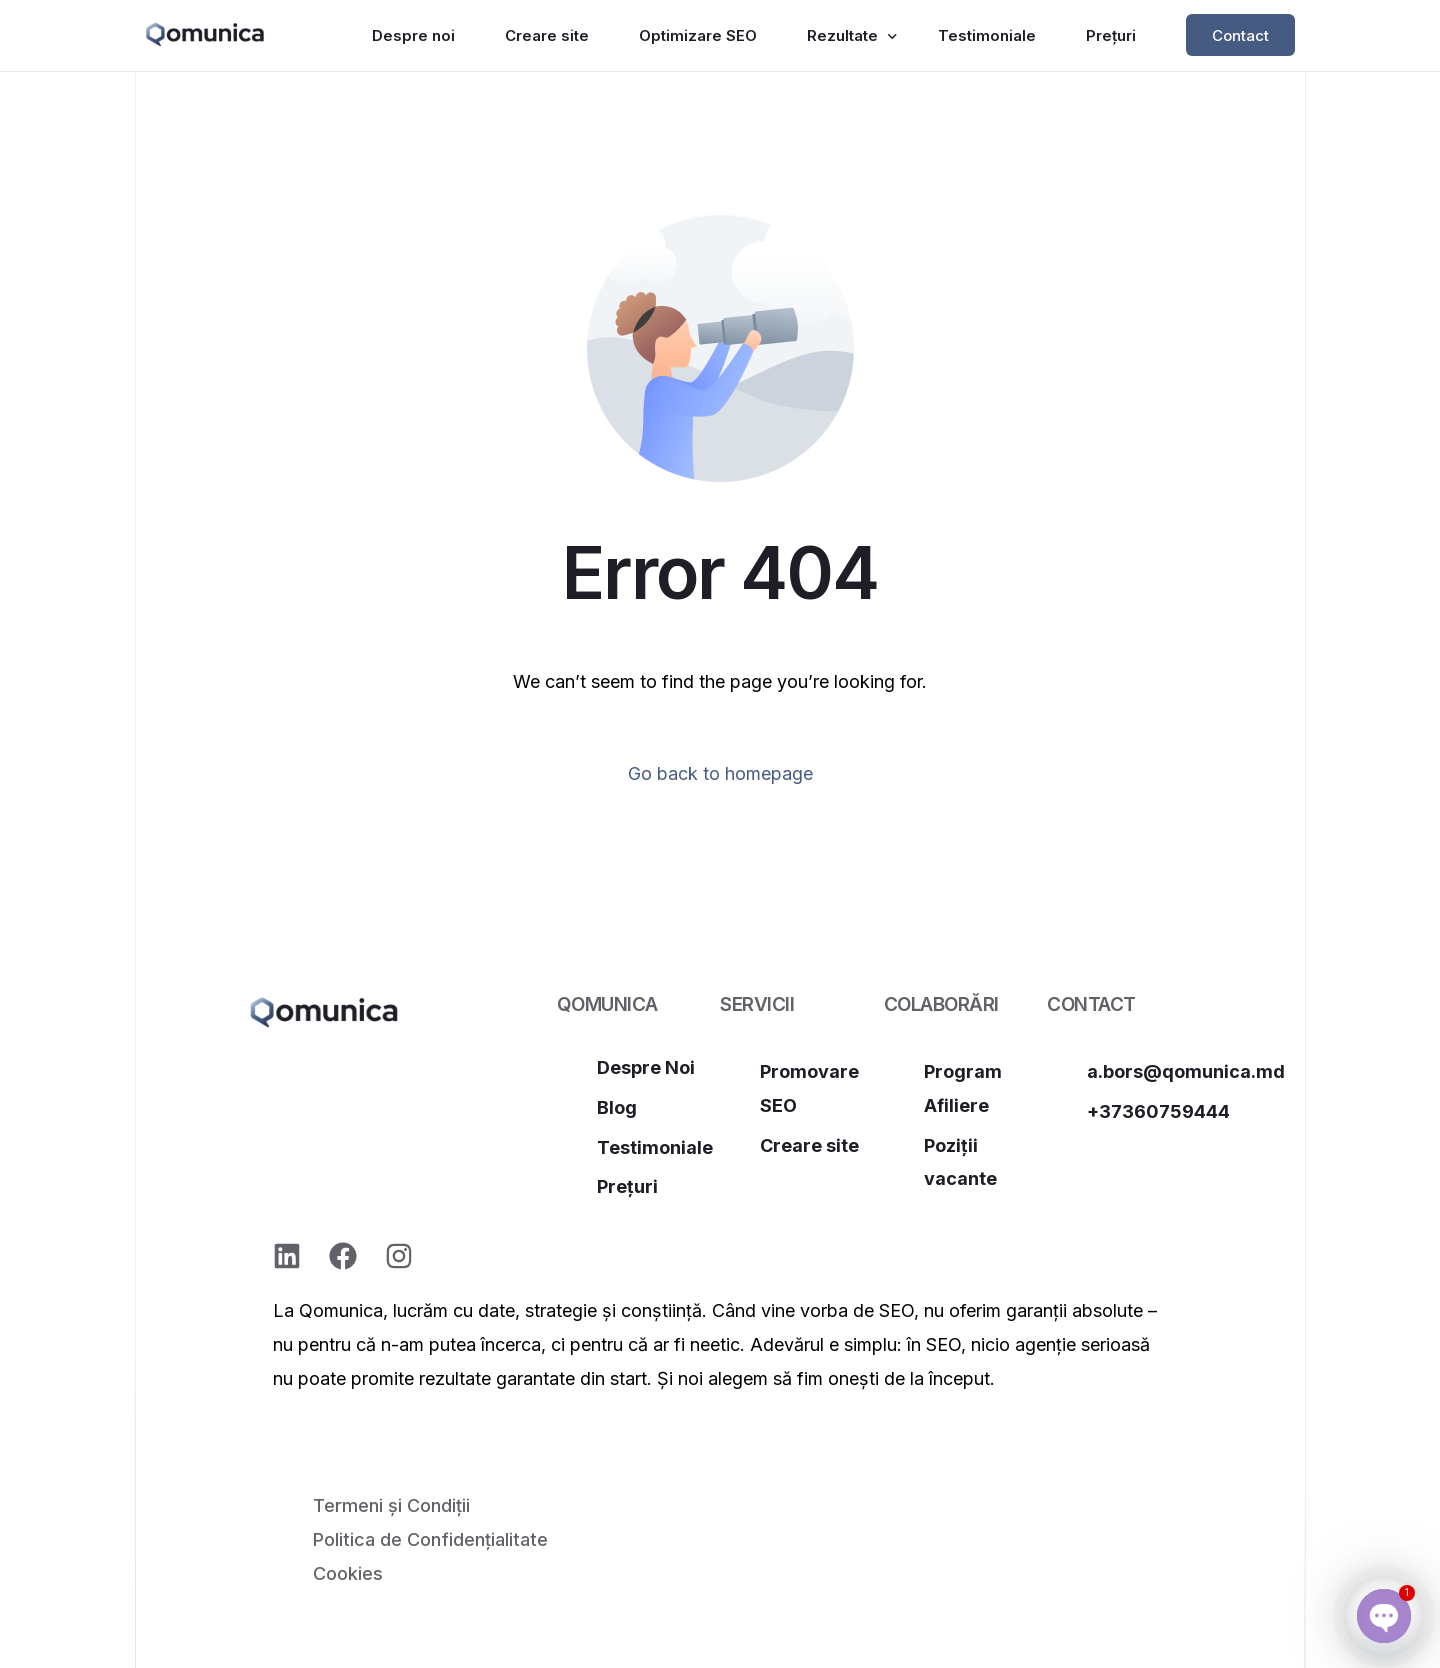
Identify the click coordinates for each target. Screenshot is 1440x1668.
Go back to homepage (720, 773)
